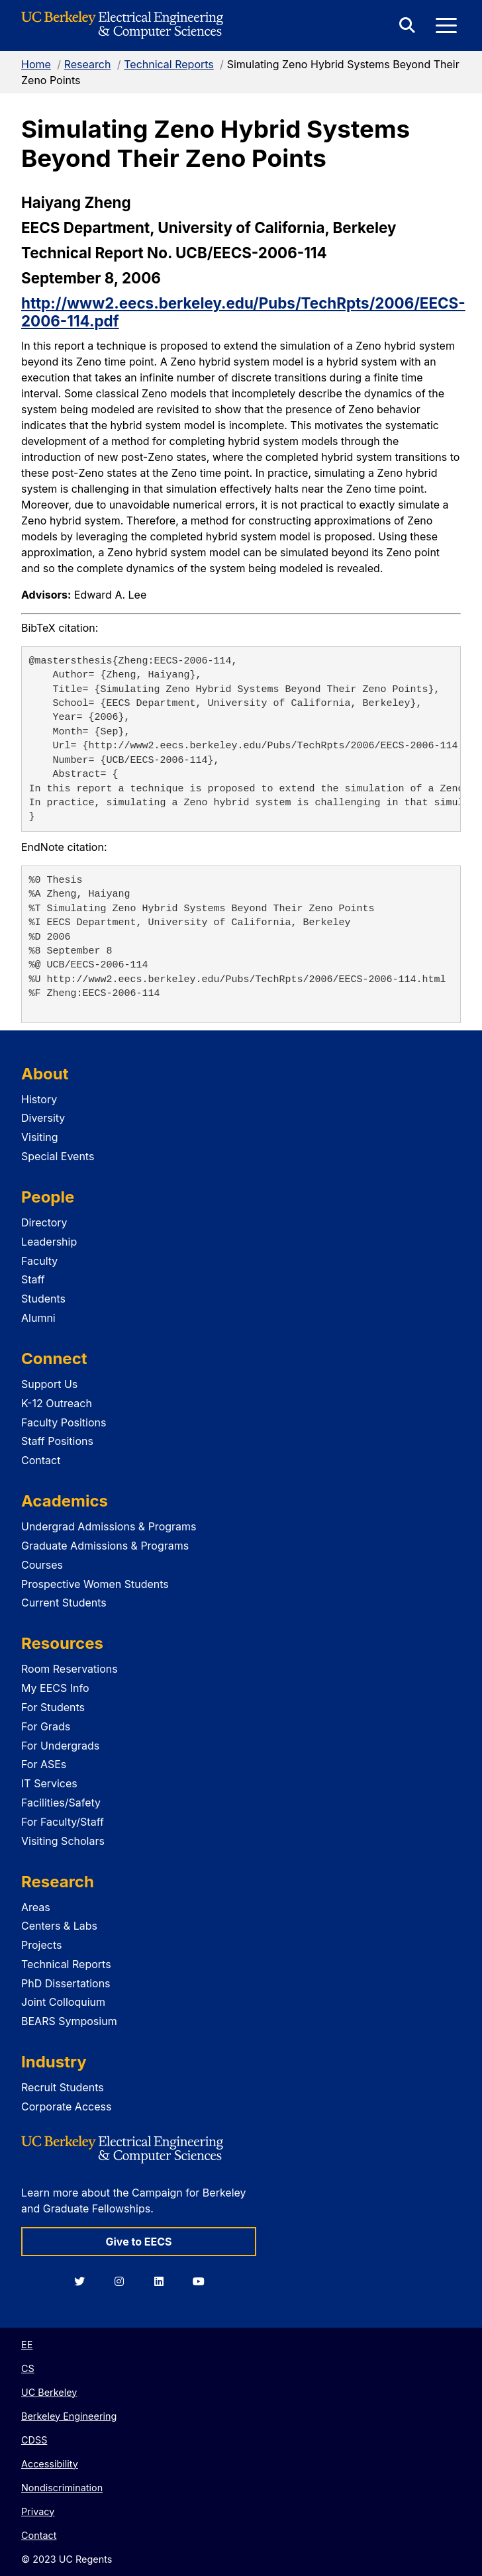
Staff (33, 1279)
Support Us (49, 1384)
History (39, 1099)
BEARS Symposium (69, 2021)
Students (43, 1298)
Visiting (39, 1137)
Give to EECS (138, 2241)
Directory (44, 1222)
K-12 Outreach (56, 1403)
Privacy (37, 2511)
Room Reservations (69, 1668)
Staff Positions (57, 1441)
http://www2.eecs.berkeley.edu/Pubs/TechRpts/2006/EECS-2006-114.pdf (243, 312)
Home (36, 64)
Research (87, 64)
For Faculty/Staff (62, 1821)
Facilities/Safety (61, 1802)
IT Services (49, 1783)
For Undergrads (60, 1745)
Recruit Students (62, 2087)
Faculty (39, 1260)
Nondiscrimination (62, 2487)
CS (27, 2368)
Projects (41, 1945)
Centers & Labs (59, 1925)
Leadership (49, 1241)
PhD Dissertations (66, 1983)
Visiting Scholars (63, 1841)
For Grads (45, 1726)
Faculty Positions (63, 1422)
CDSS (34, 2440)
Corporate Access (66, 2106)
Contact (40, 1460)
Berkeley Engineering (69, 2416)
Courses (42, 1564)
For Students (53, 1707)
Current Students (64, 1602)
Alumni (38, 1317)
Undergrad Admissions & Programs (109, 1526)
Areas (35, 1907)
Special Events (57, 1156)
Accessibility (49, 2463)
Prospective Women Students (95, 1584)
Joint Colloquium (63, 2001)
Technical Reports (169, 64)
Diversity (43, 1117)
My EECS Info (55, 1688)
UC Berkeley (49, 2392)
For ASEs (43, 1764)
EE (26, 2344)
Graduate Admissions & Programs (105, 1545)
